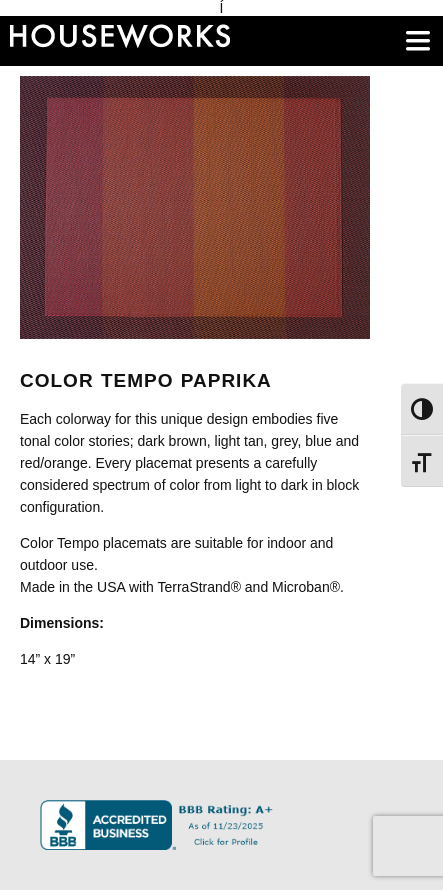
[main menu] (418, 41)
